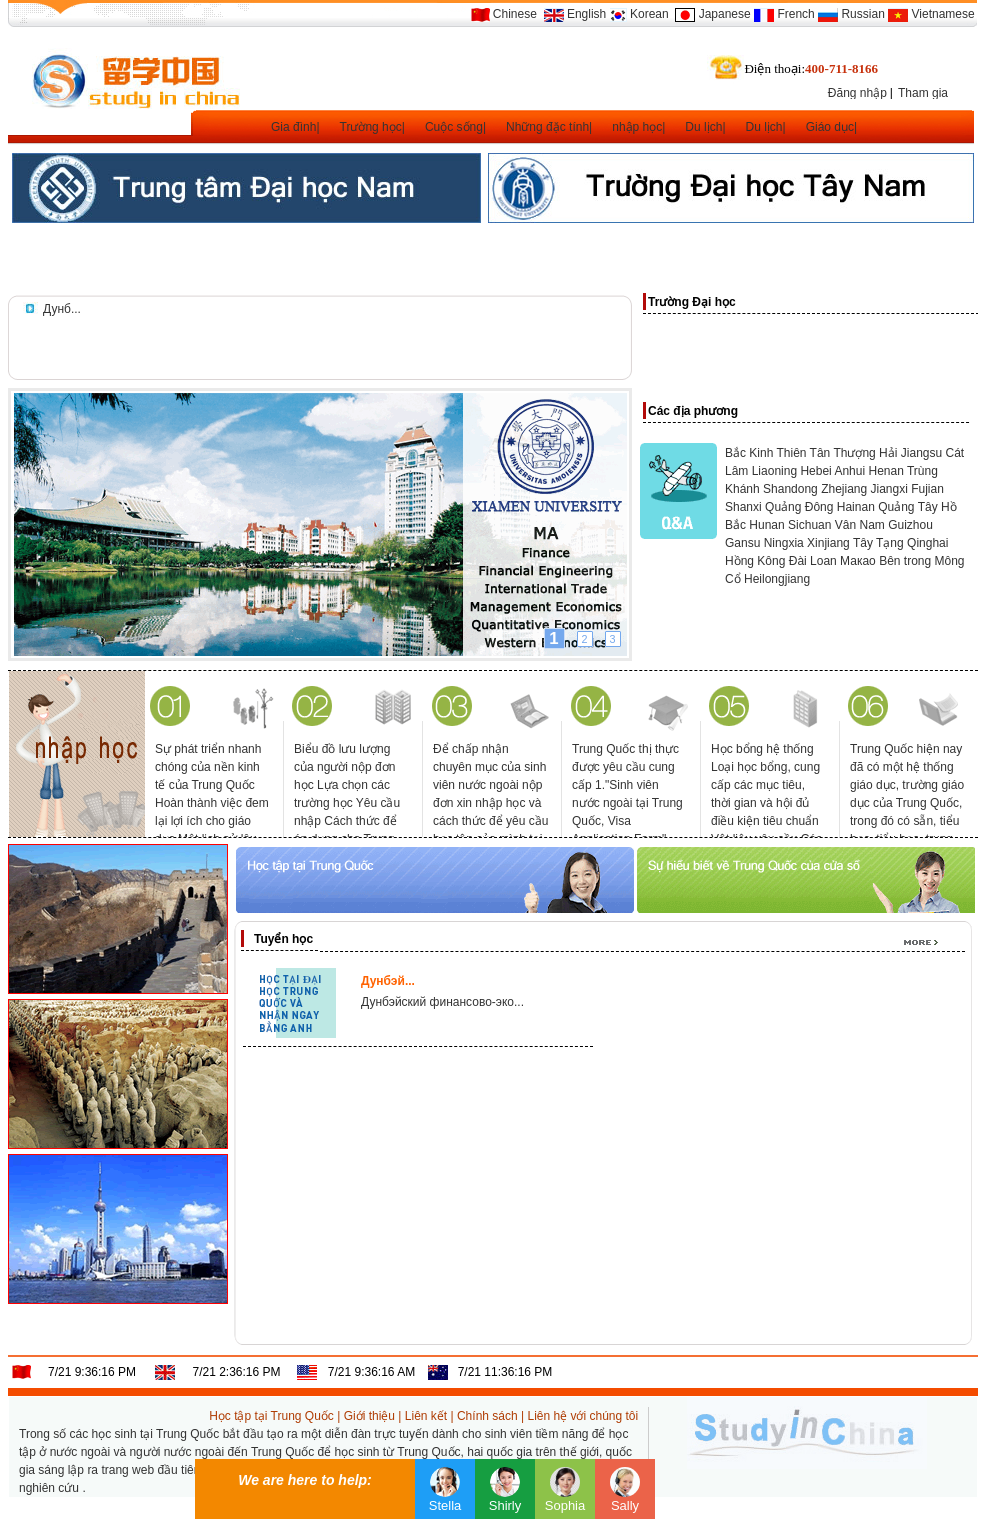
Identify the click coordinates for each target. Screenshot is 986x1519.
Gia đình (293, 127)
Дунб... (62, 309)
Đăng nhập (857, 93)
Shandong (790, 489)
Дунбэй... (388, 981)
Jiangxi (889, 489)
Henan (885, 471)
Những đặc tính (547, 127)
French (795, 14)
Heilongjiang (777, 579)
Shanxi (743, 507)
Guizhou (910, 525)
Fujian (927, 489)
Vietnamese (943, 14)
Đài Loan (813, 561)
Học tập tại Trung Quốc (271, 1416)
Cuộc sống (454, 127)
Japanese (725, 14)
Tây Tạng (878, 543)
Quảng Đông (799, 507)
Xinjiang (828, 543)
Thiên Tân (803, 453)
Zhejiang (844, 489)
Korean (649, 14)
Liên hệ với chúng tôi (582, 1416)
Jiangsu (921, 453)
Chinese (515, 14)
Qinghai (927, 543)
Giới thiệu (369, 1416)
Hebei (815, 471)
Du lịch (703, 127)
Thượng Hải (865, 453)
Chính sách (487, 1416)
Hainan (856, 507)
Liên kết (426, 1416)
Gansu (742, 543)
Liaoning (774, 471)
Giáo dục (830, 127)
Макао (858, 561)
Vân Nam (860, 525)
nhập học (637, 127)
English (586, 14)
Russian (862, 14)
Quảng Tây (907, 507)
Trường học (371, 127)
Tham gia (923, 93)
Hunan (766, 525)
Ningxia (784, 543)
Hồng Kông (755, 561)
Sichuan (809, 525)
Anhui (849, 471)
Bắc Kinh (749, 453)
